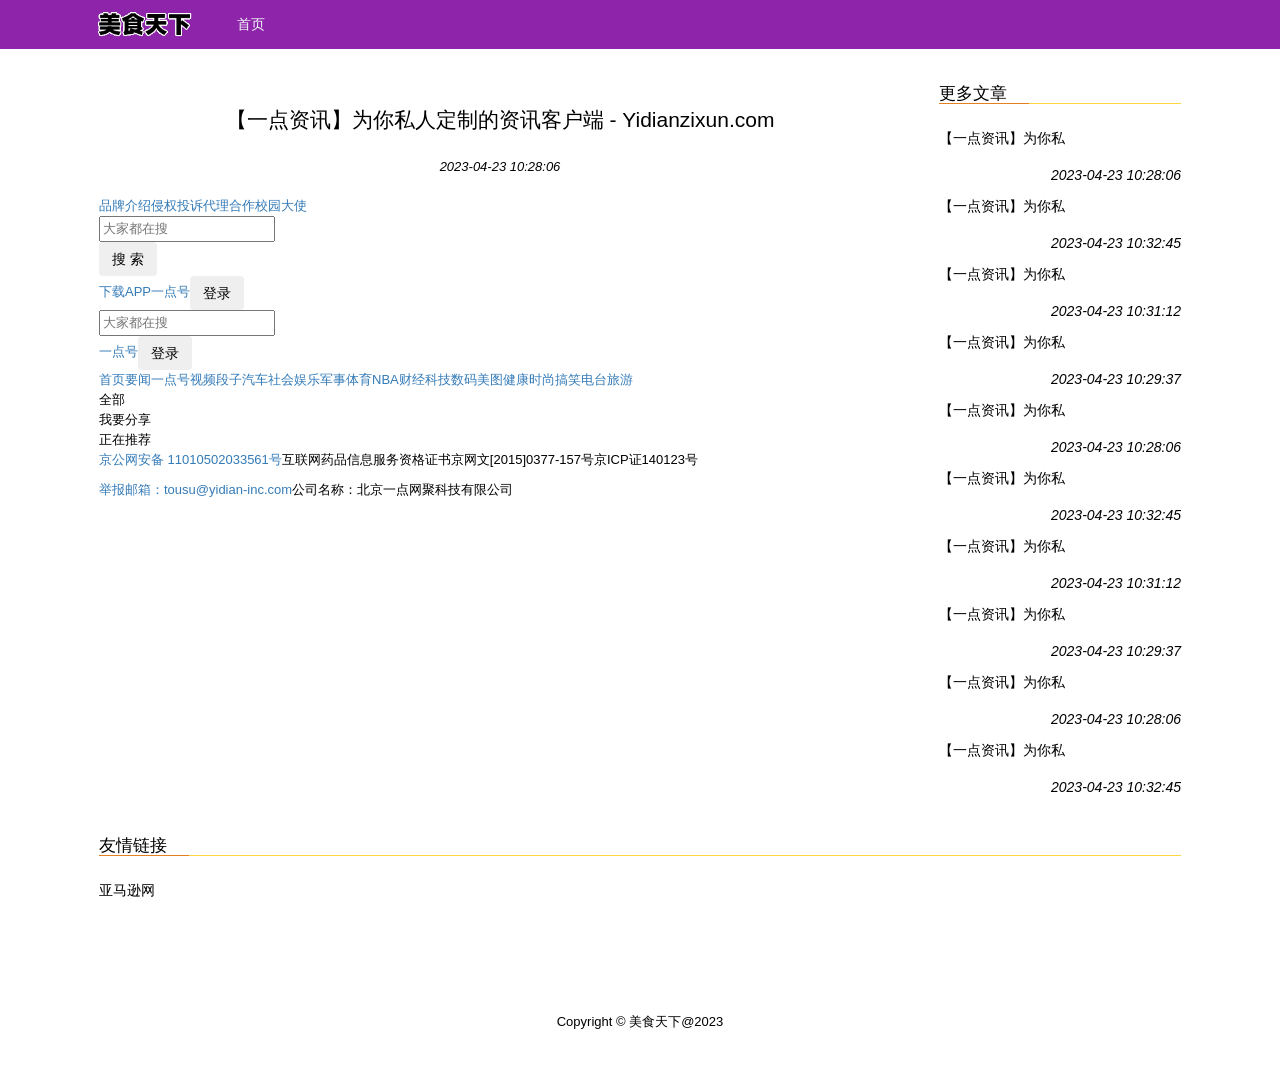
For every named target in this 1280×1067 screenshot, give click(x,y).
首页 (251, 24)
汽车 (255, 379)
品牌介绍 (125, 205)
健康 (516, 379)
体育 (359, 379)
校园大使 (281, 205)
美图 (490, 379)
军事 (333, 379)
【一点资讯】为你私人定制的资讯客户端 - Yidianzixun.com (1006, 142)
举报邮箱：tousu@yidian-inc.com (195, 489)
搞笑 (568, 379)
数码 (464, 379)
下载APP (125, 291)
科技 (438, 379)
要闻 (138, 379)
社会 (281, 379)
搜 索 (128, 259)
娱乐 (307, 379)
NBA (385, 379)
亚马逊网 (127, 890)
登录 (217, 293)
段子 (229, 379)
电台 (594, 379)
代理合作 (229, 205)
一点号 (170, 291)
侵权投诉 (177, 205)
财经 (412, 379)
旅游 (620, 379)
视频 (203, 379)
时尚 (542, 379)
